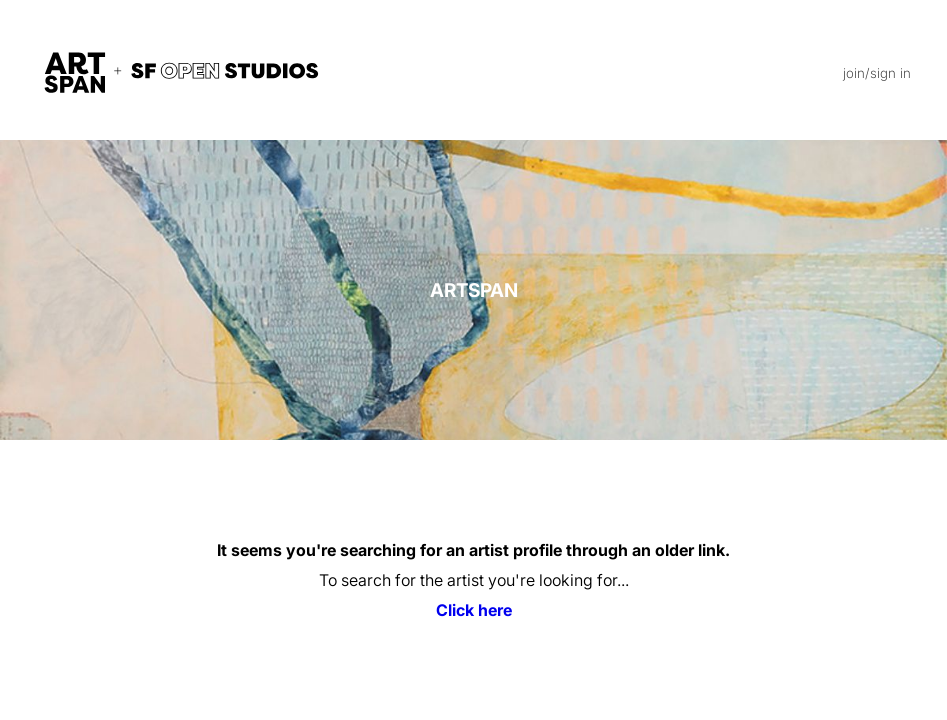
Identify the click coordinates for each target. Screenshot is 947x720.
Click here (474, 610)
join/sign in (877, 73)
